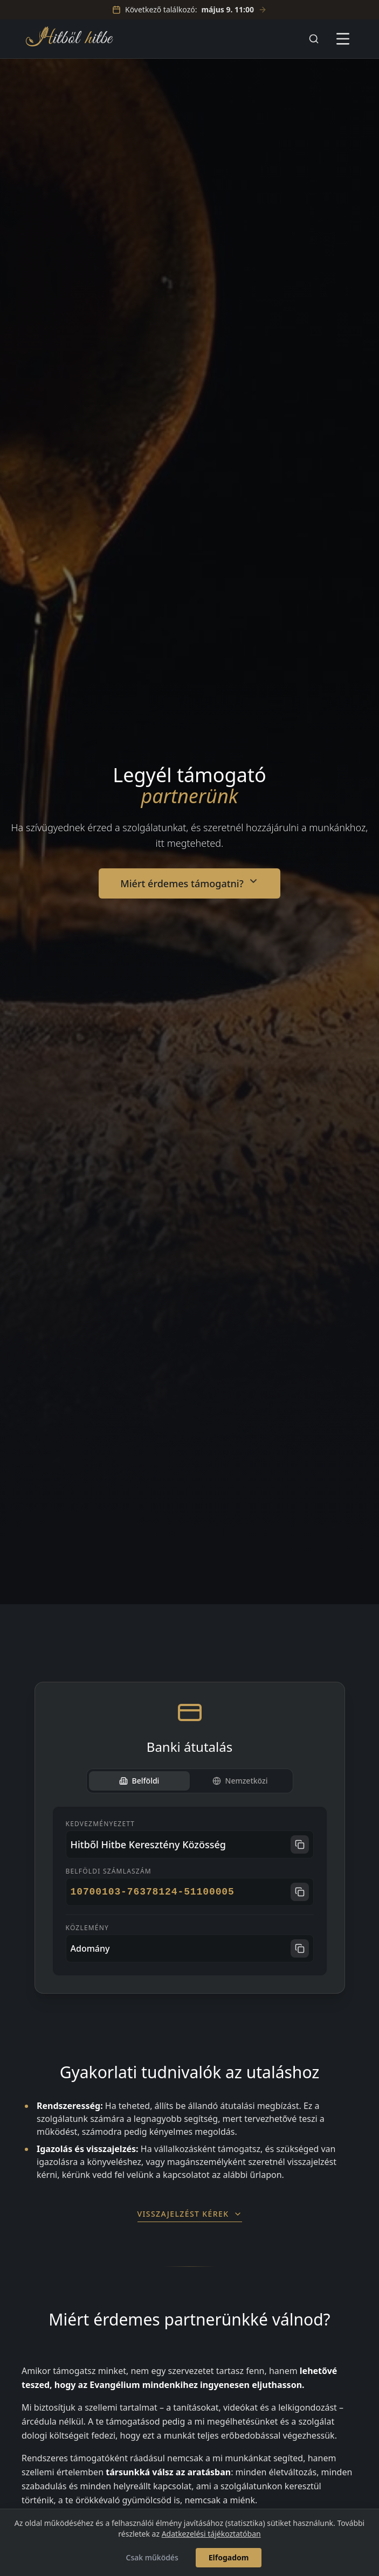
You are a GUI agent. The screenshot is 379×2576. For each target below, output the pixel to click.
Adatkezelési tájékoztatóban (211, 2534)
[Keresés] (313, 38)
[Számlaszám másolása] (300, 1892)
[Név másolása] (300, 1844)
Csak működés (152, 2557)
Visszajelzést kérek (189, 2214)
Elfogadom (229, 2557)
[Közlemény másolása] (300, 1948)
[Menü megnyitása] (343, 39)
